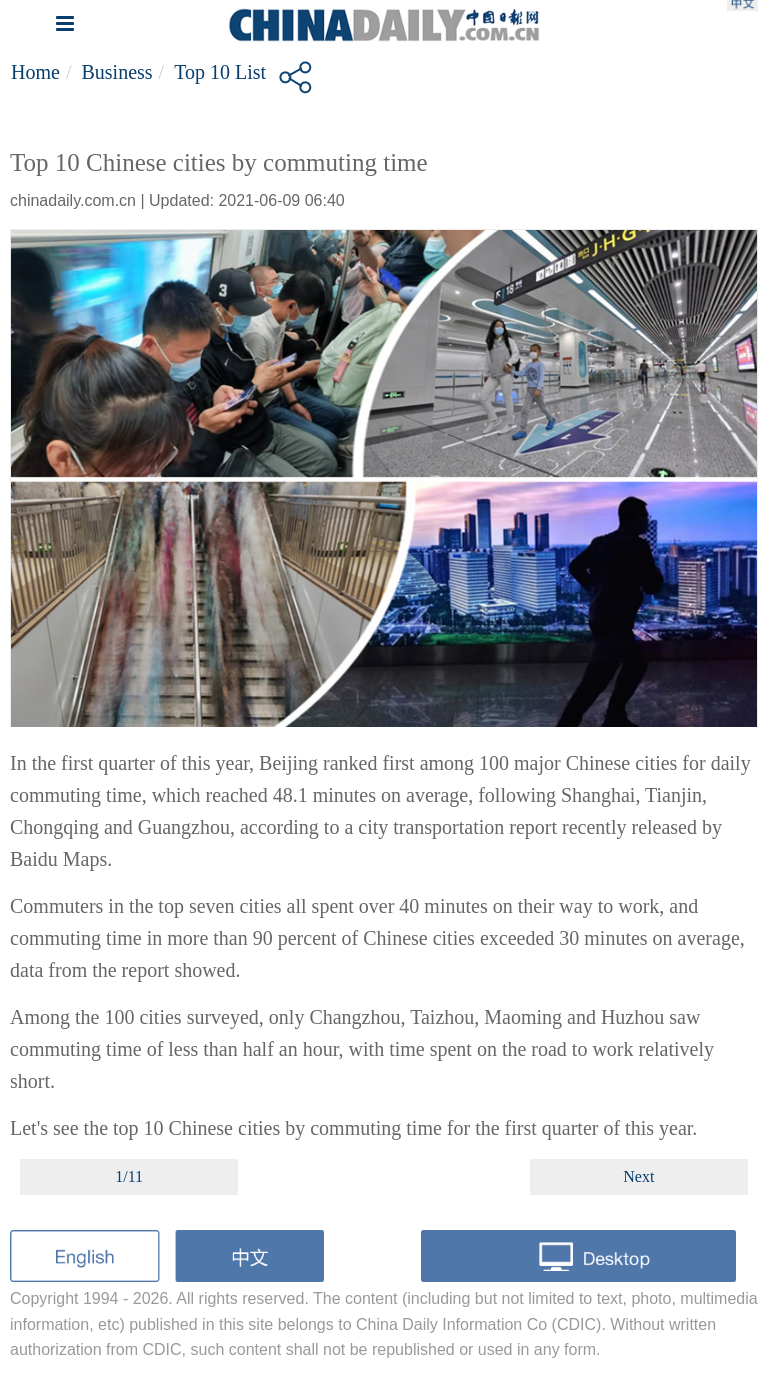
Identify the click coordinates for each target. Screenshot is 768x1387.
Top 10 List (220, 72)
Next (638, 1176)
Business (116, 72)
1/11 (129, 1176)
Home (35, 72)
